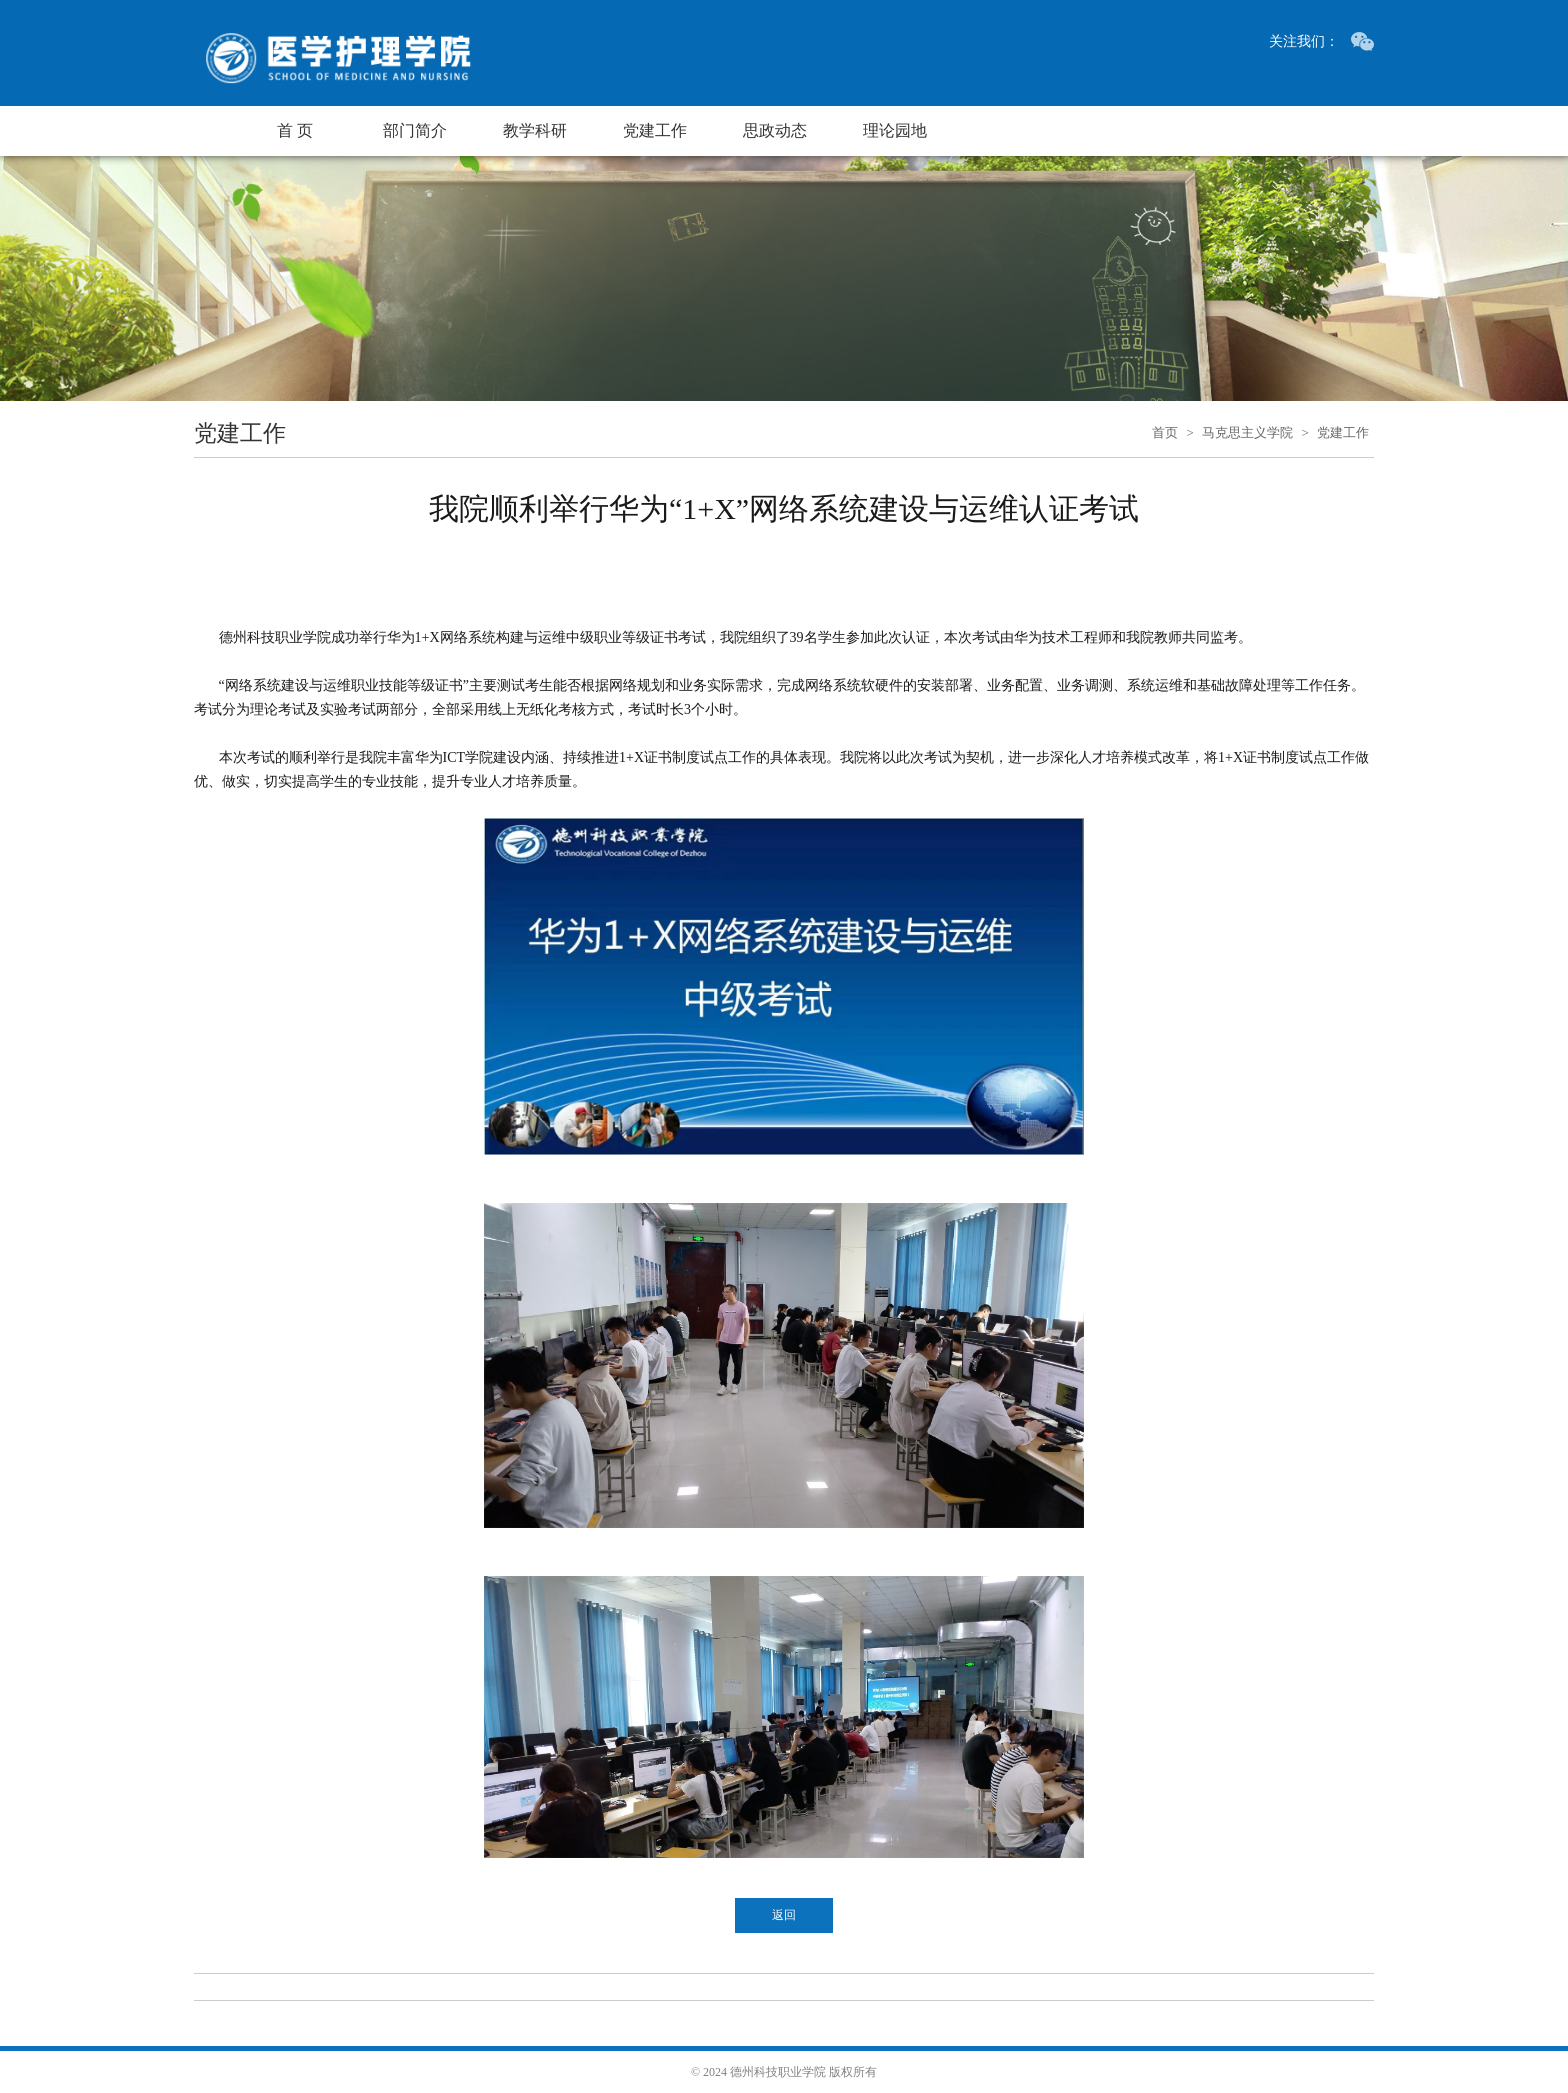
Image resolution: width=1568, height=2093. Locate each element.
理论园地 (895, 130)
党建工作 (655, 130)
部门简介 (415, 130)
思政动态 (775, 130)
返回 (784, 1915)
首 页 (295, 130)
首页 (1165, 432)
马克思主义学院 (1247, 432)
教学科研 (535, 130)
